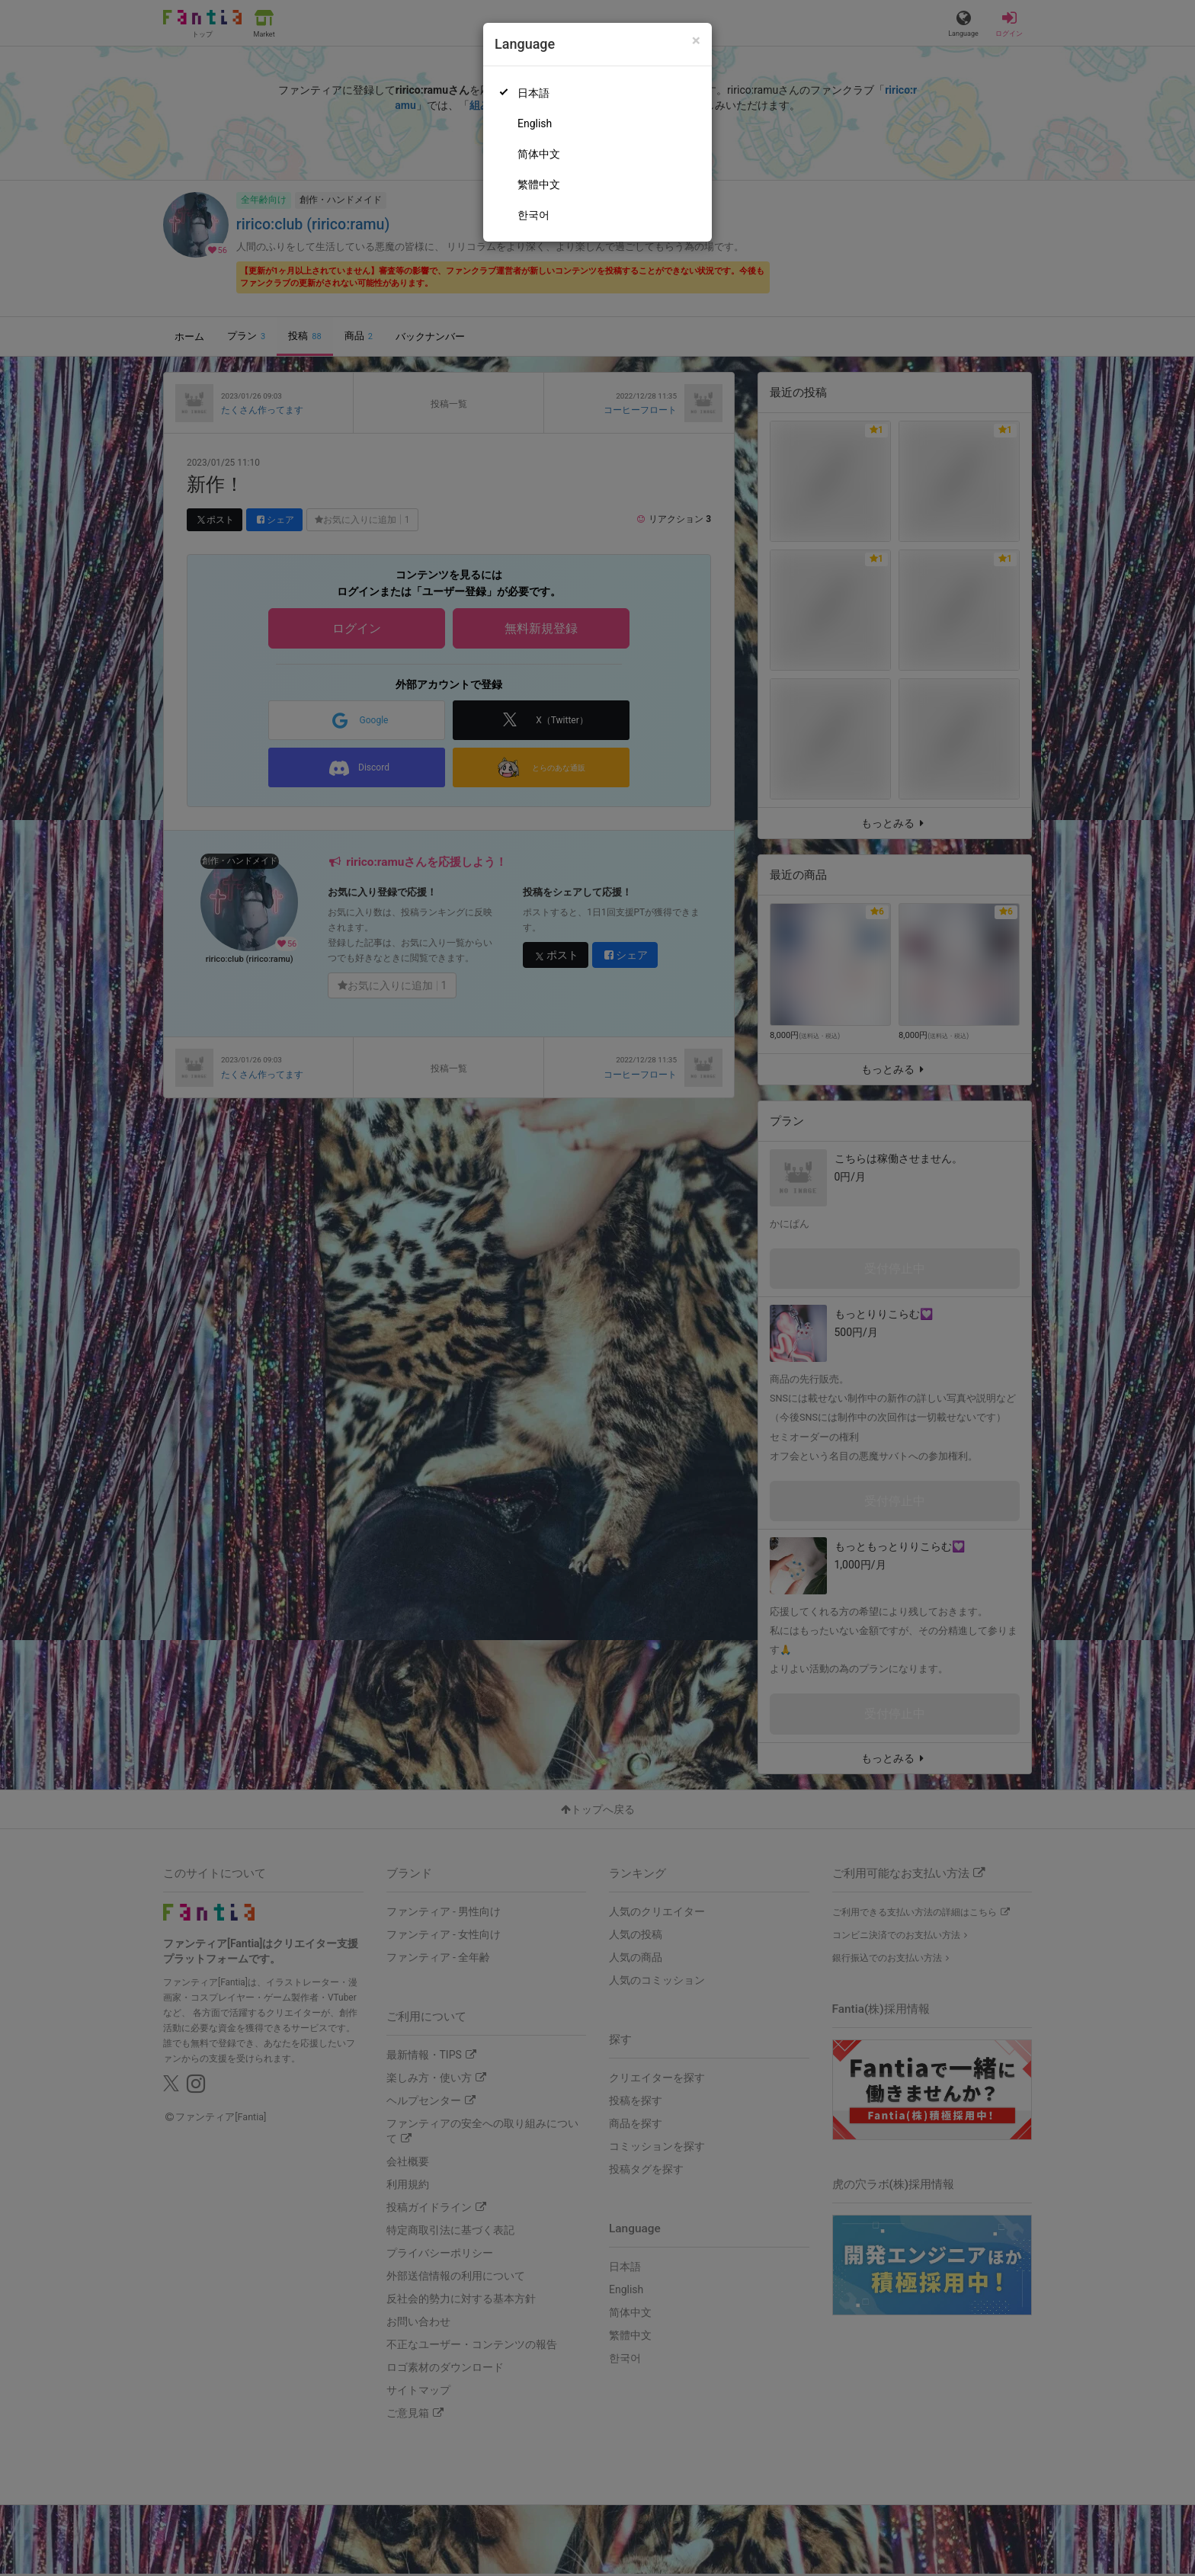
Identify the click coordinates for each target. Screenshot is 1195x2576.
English (534, 123)
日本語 (533, 93)
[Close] (696, 41)
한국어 (533, 215)
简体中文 (538, 154)
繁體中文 (538, 184)
